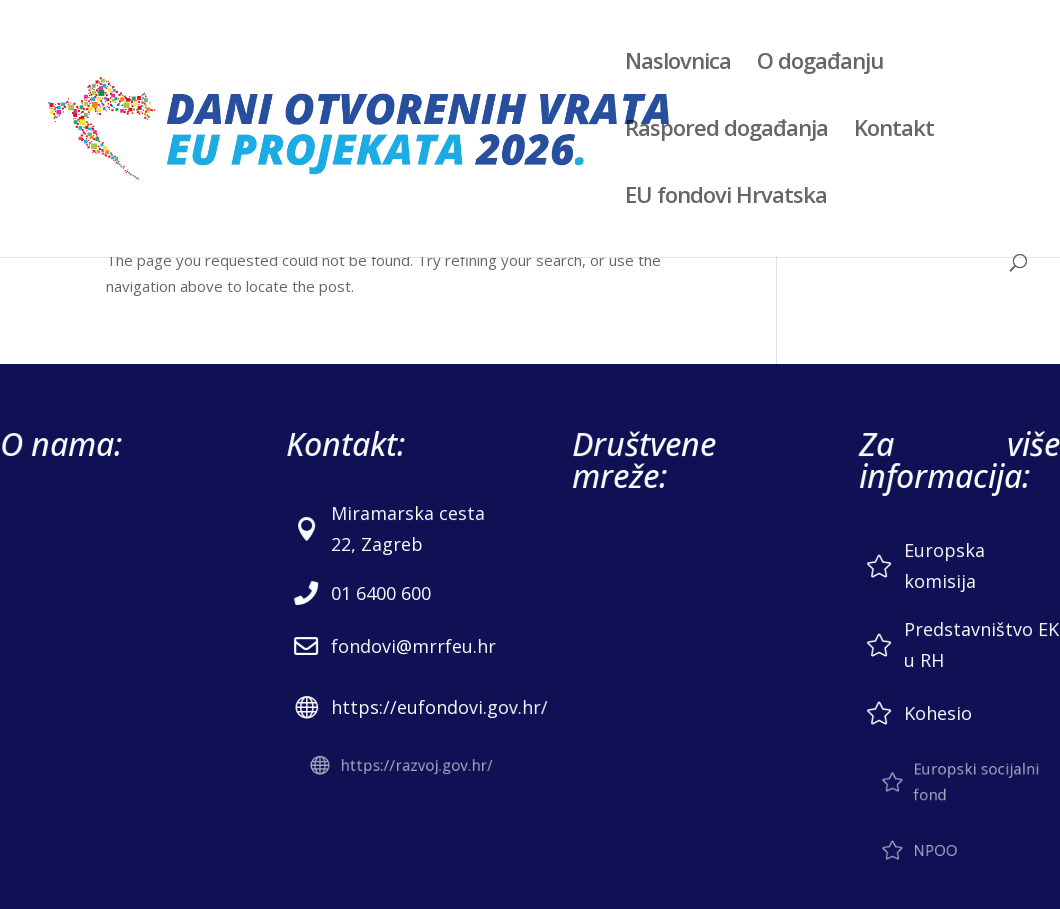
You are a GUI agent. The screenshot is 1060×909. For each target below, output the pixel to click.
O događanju (820, 64)
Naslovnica (678, 64)
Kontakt (894, 131)
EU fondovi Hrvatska (726, 198)
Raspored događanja (726, 131)
